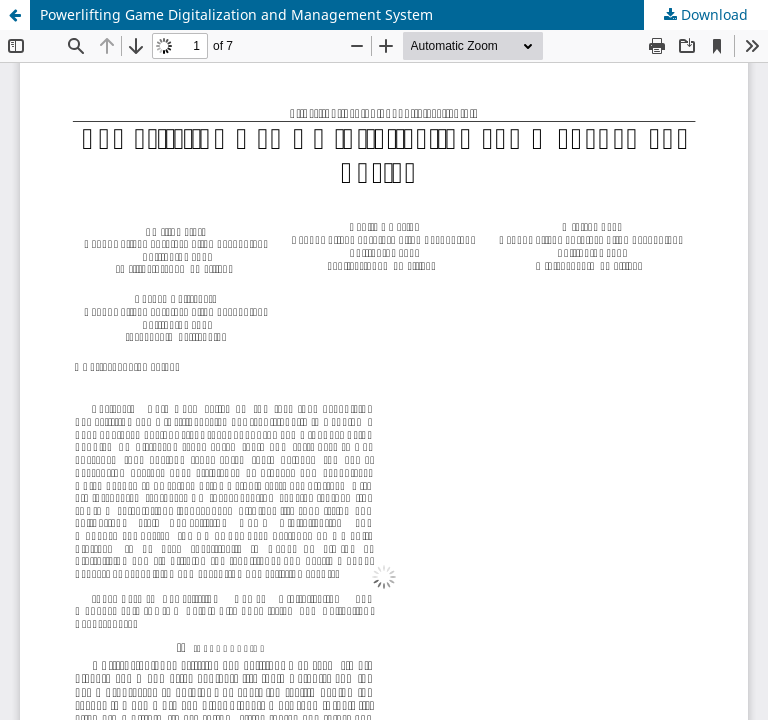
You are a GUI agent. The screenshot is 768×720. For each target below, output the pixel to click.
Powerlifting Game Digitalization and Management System (236, 14)
